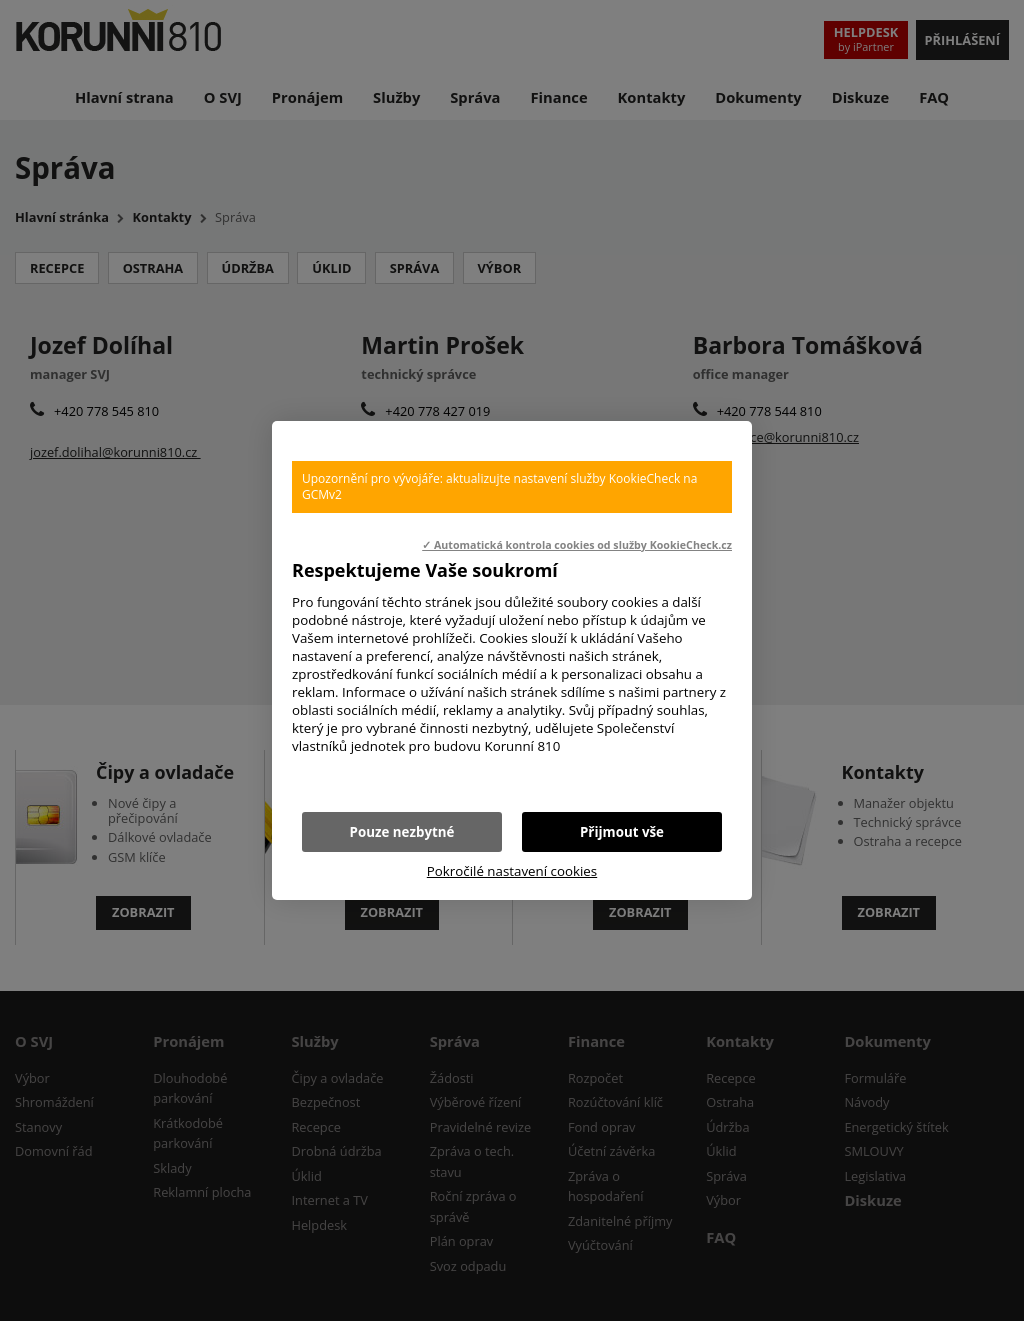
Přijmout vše (622, 832)
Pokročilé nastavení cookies (512, 871)
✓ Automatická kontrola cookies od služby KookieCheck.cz (577, 545)
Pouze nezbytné (402, 832)
